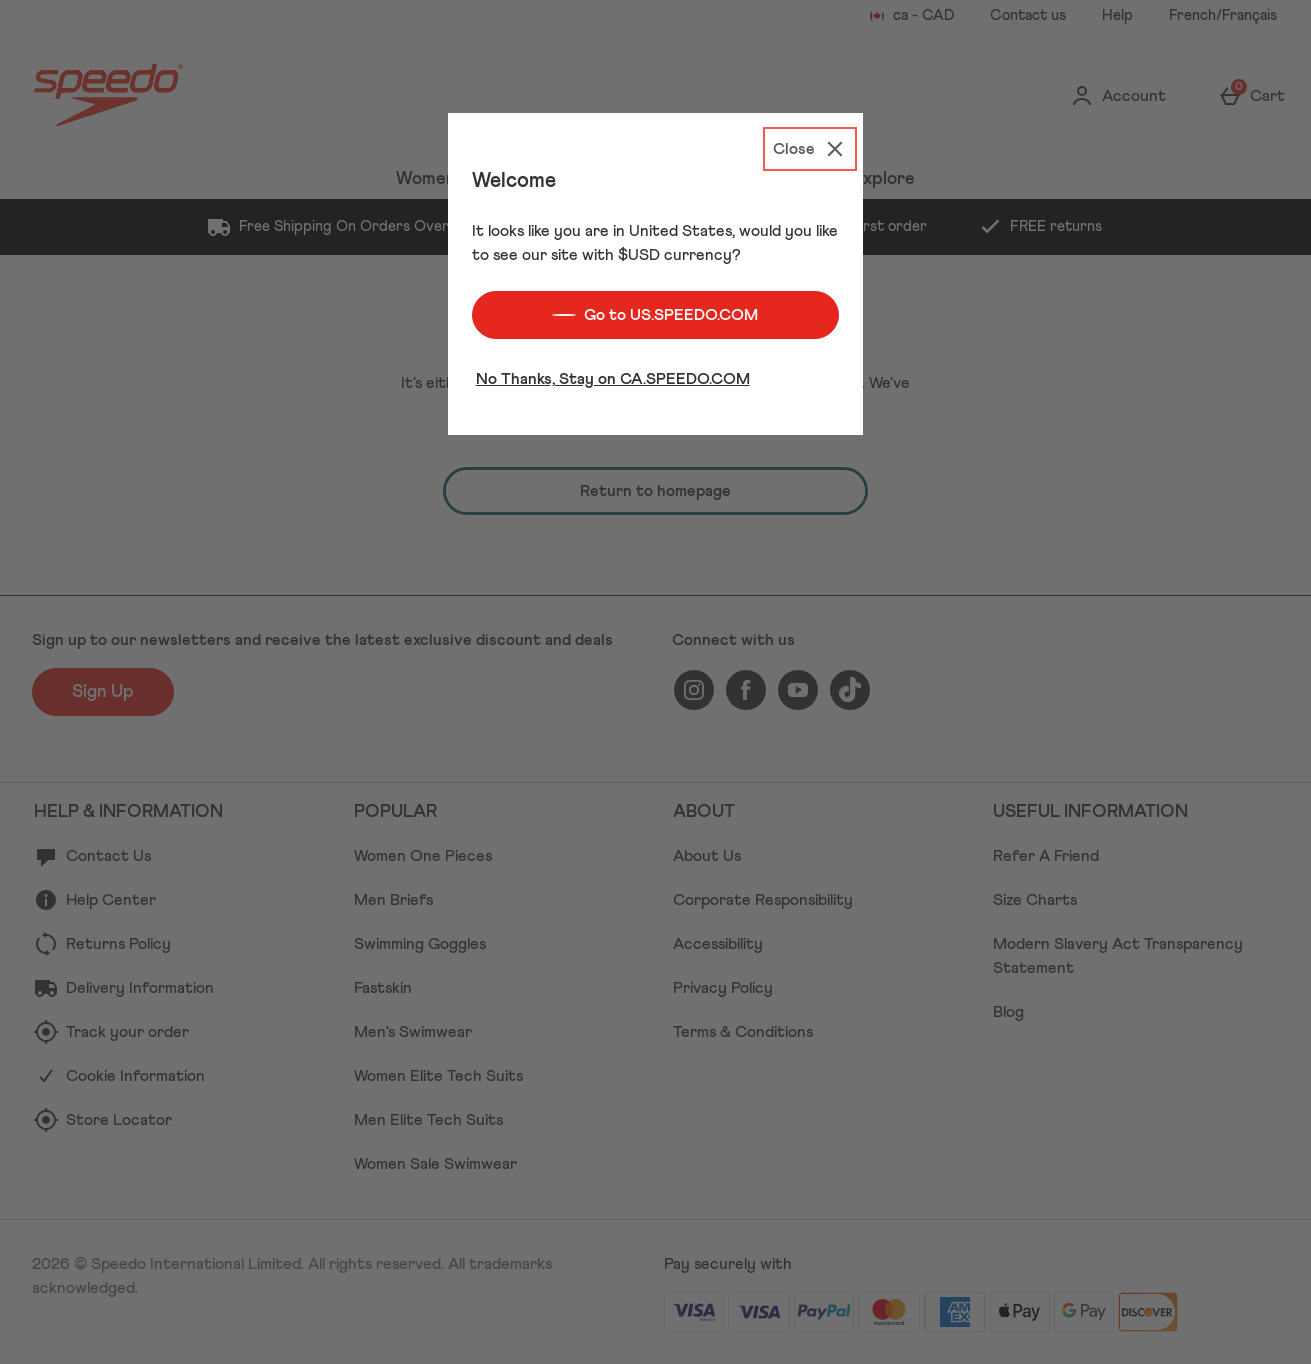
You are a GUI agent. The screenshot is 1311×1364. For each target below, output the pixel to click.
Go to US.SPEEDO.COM (655, 309)
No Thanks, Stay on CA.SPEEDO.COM (613, 373)
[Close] (810, 143)
